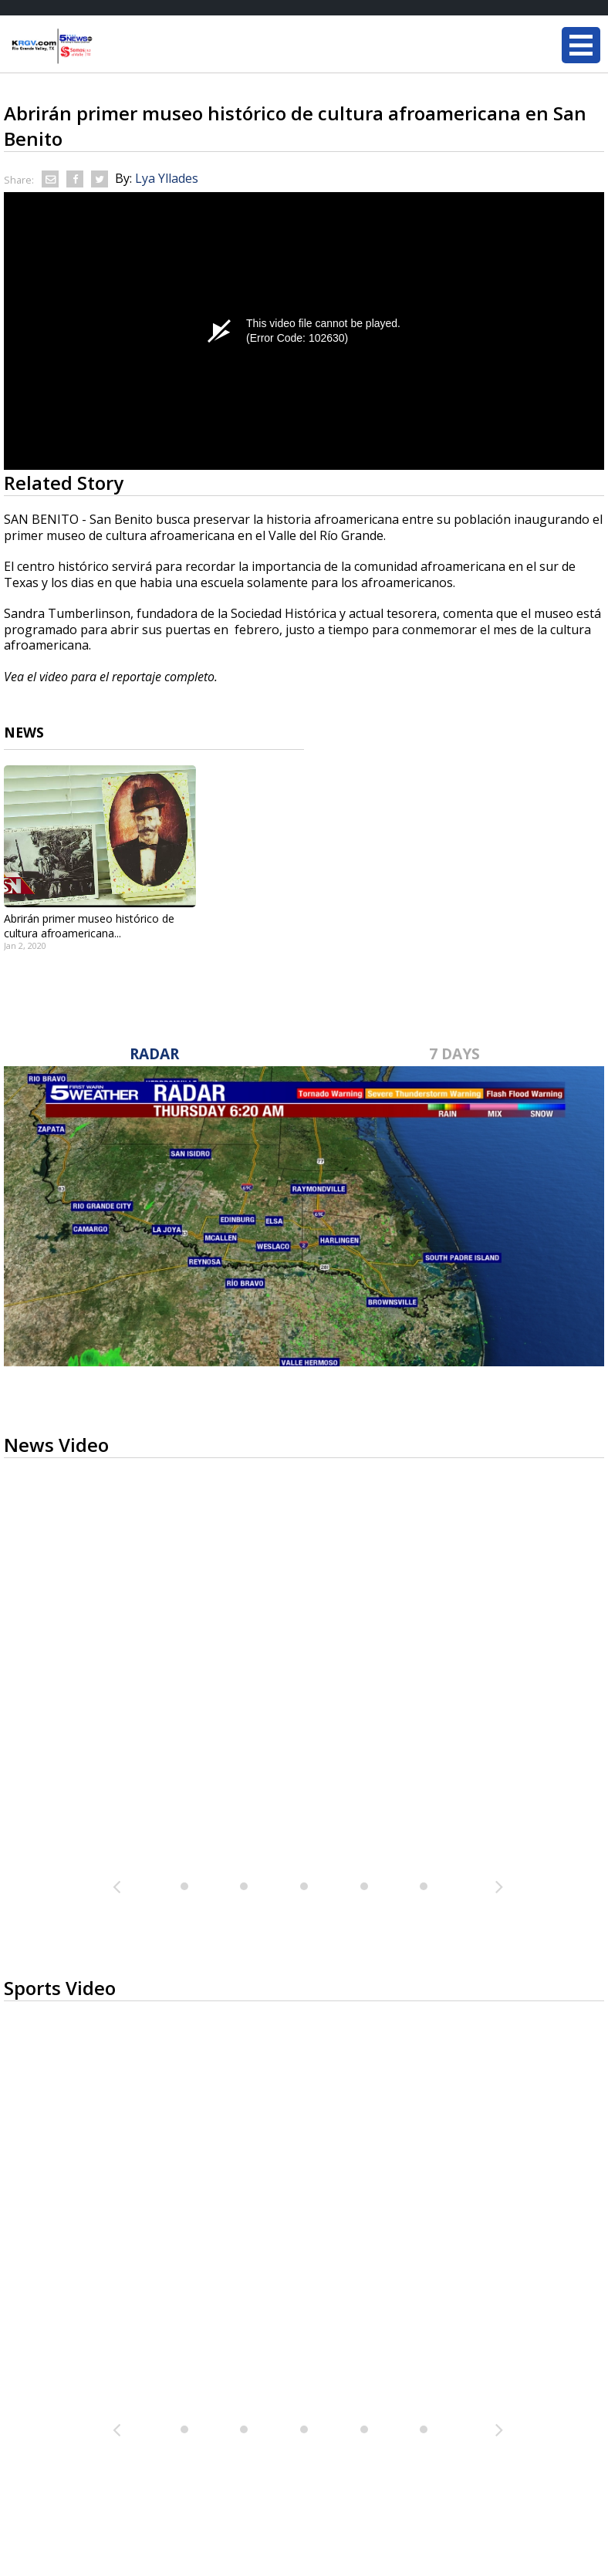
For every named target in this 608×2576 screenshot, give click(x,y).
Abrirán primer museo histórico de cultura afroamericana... (89, 925)
